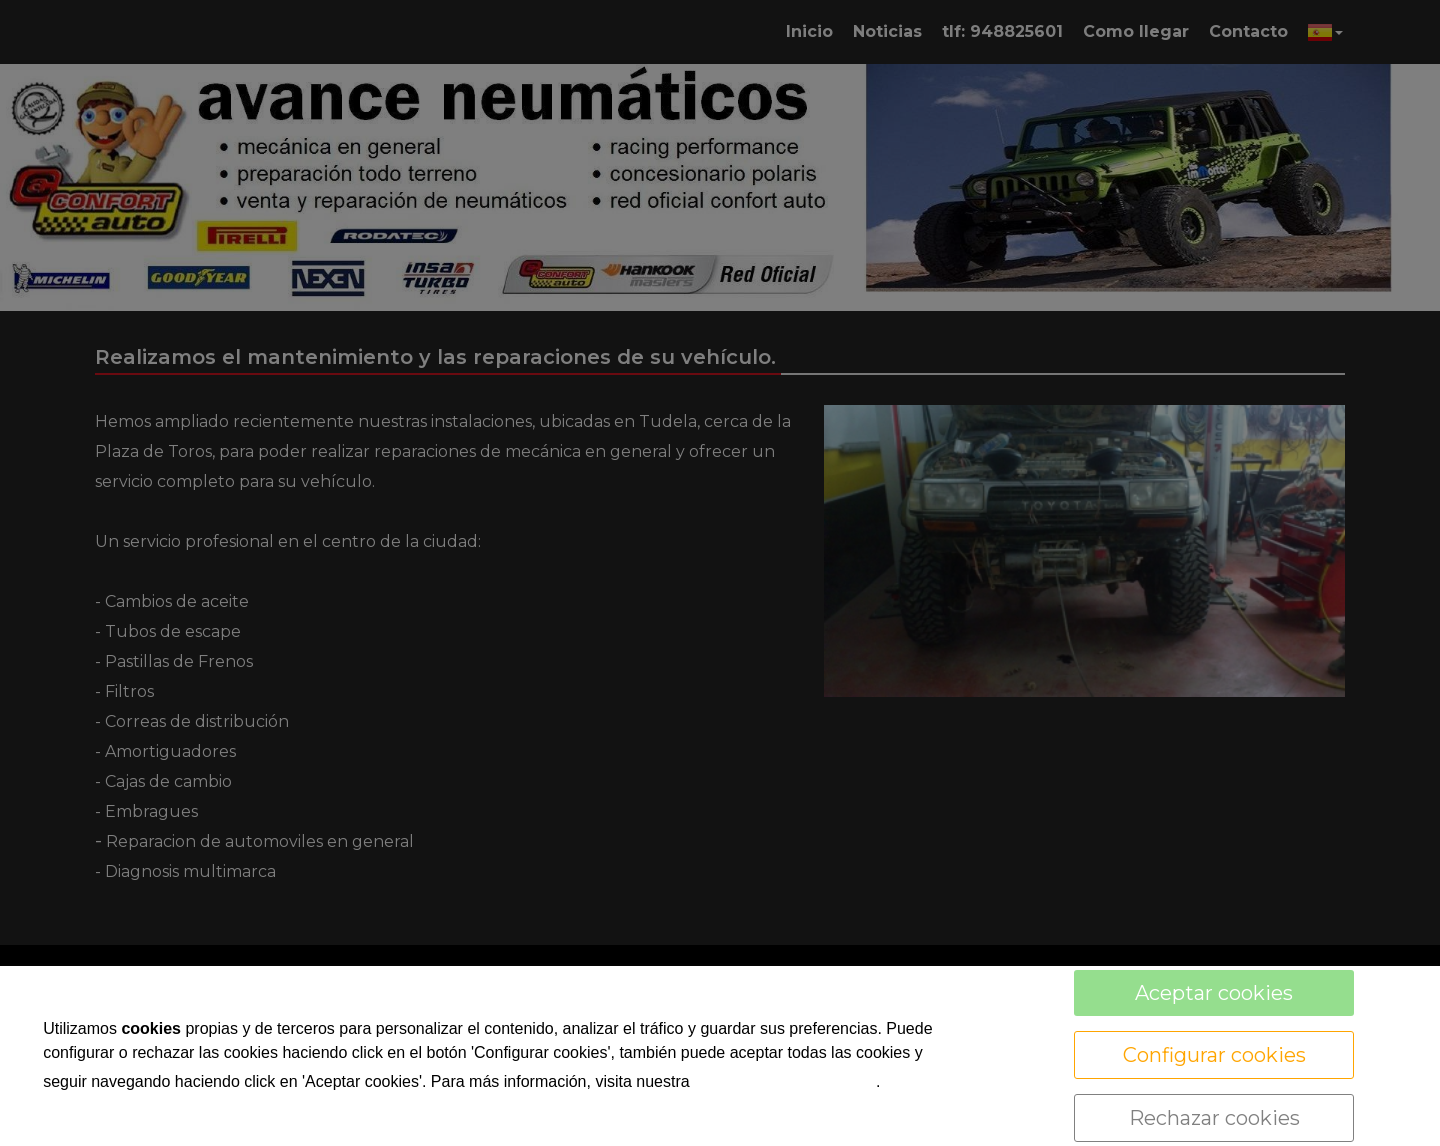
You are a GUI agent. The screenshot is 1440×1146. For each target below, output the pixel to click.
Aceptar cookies (1214, 993)
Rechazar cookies (1214, 1118)
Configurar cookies (1214, 1055)
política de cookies (785, 1080)
